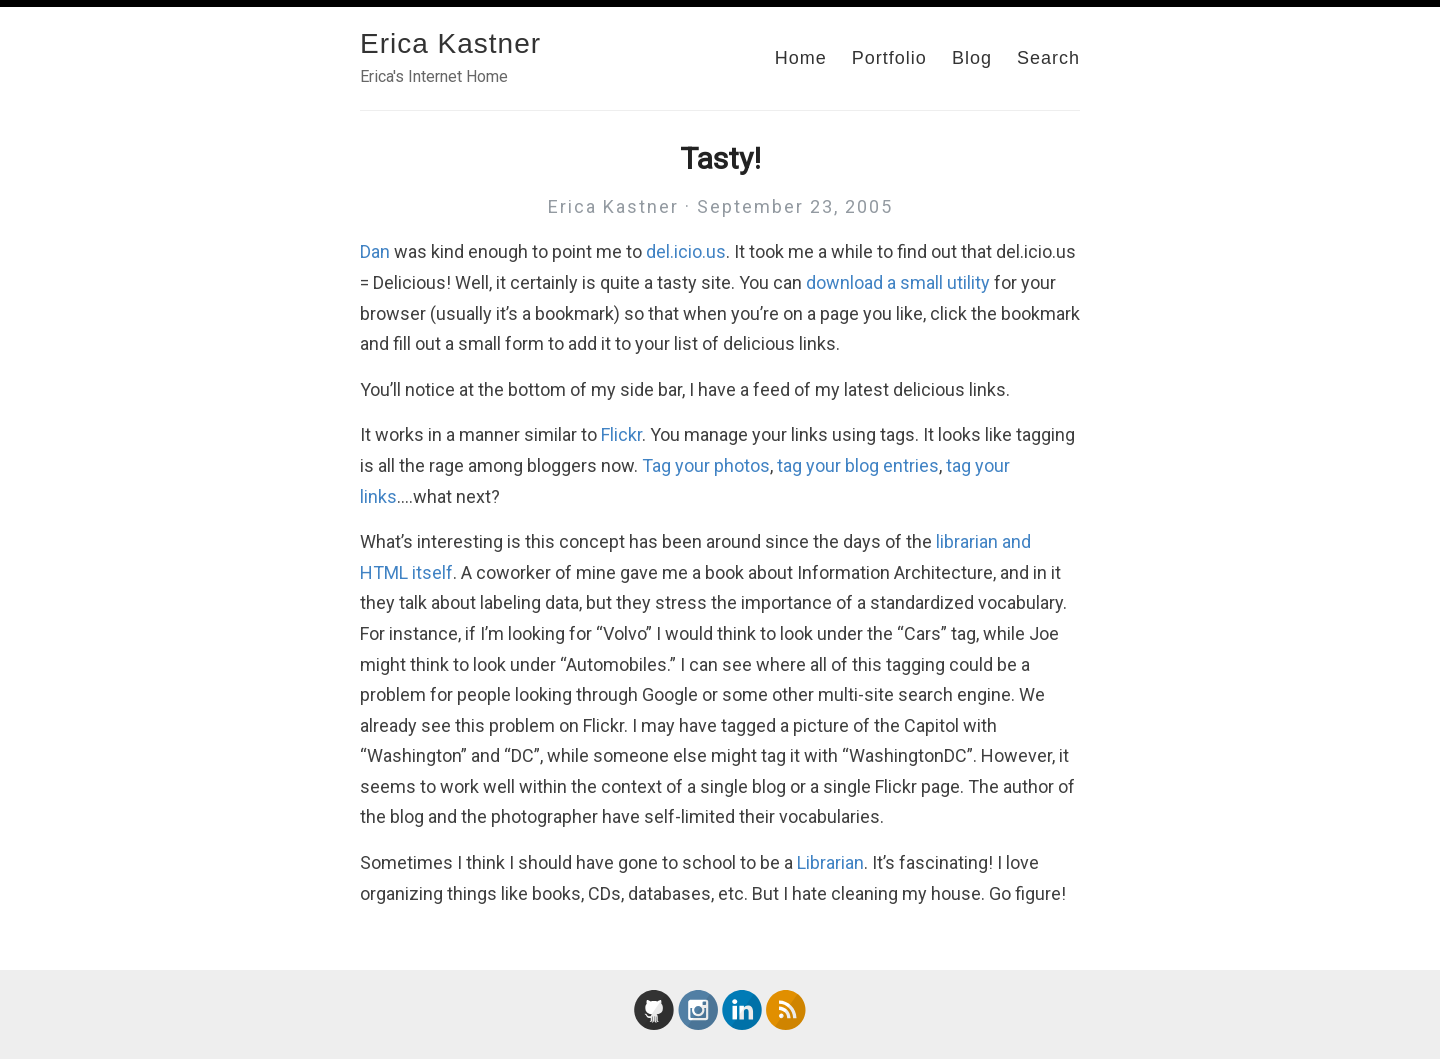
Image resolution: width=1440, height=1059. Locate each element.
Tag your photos (706, 465)
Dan (375, 251)
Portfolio (889, 58)
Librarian (830, 862)
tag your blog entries (858, 465)
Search (1048, 58)
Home (801, 58)
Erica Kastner (450, 43)
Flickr (621, 434)
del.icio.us (686, 251)
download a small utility (898, 282)
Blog (972, 58)
